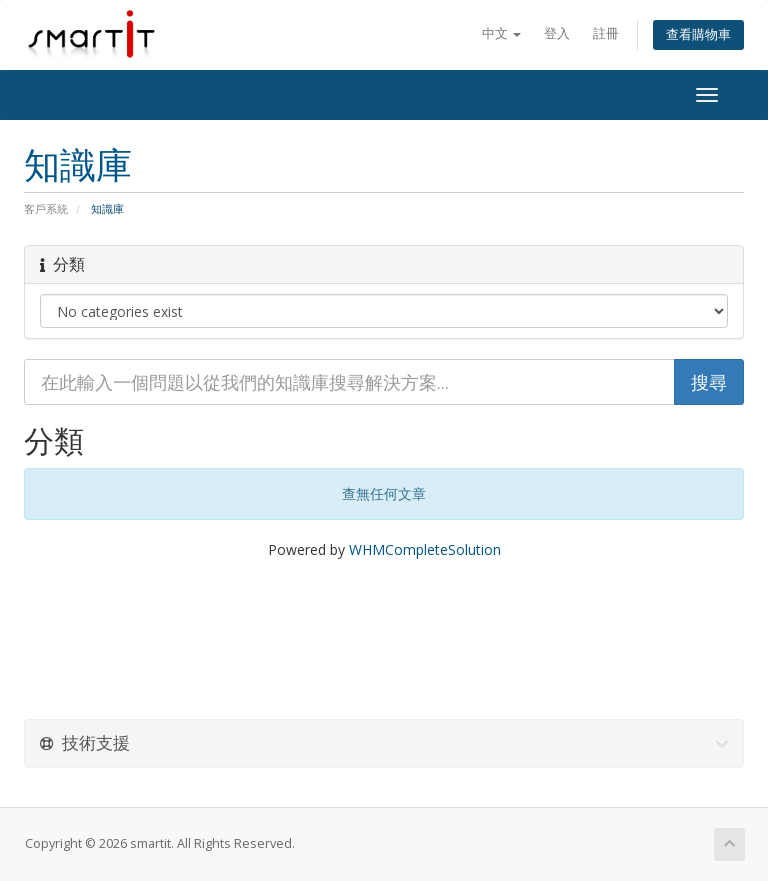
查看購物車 (698, 34)
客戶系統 (46, 208)
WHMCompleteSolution (425, 549)
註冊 (606, 33)
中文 (501, 33)
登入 (557, 33)
